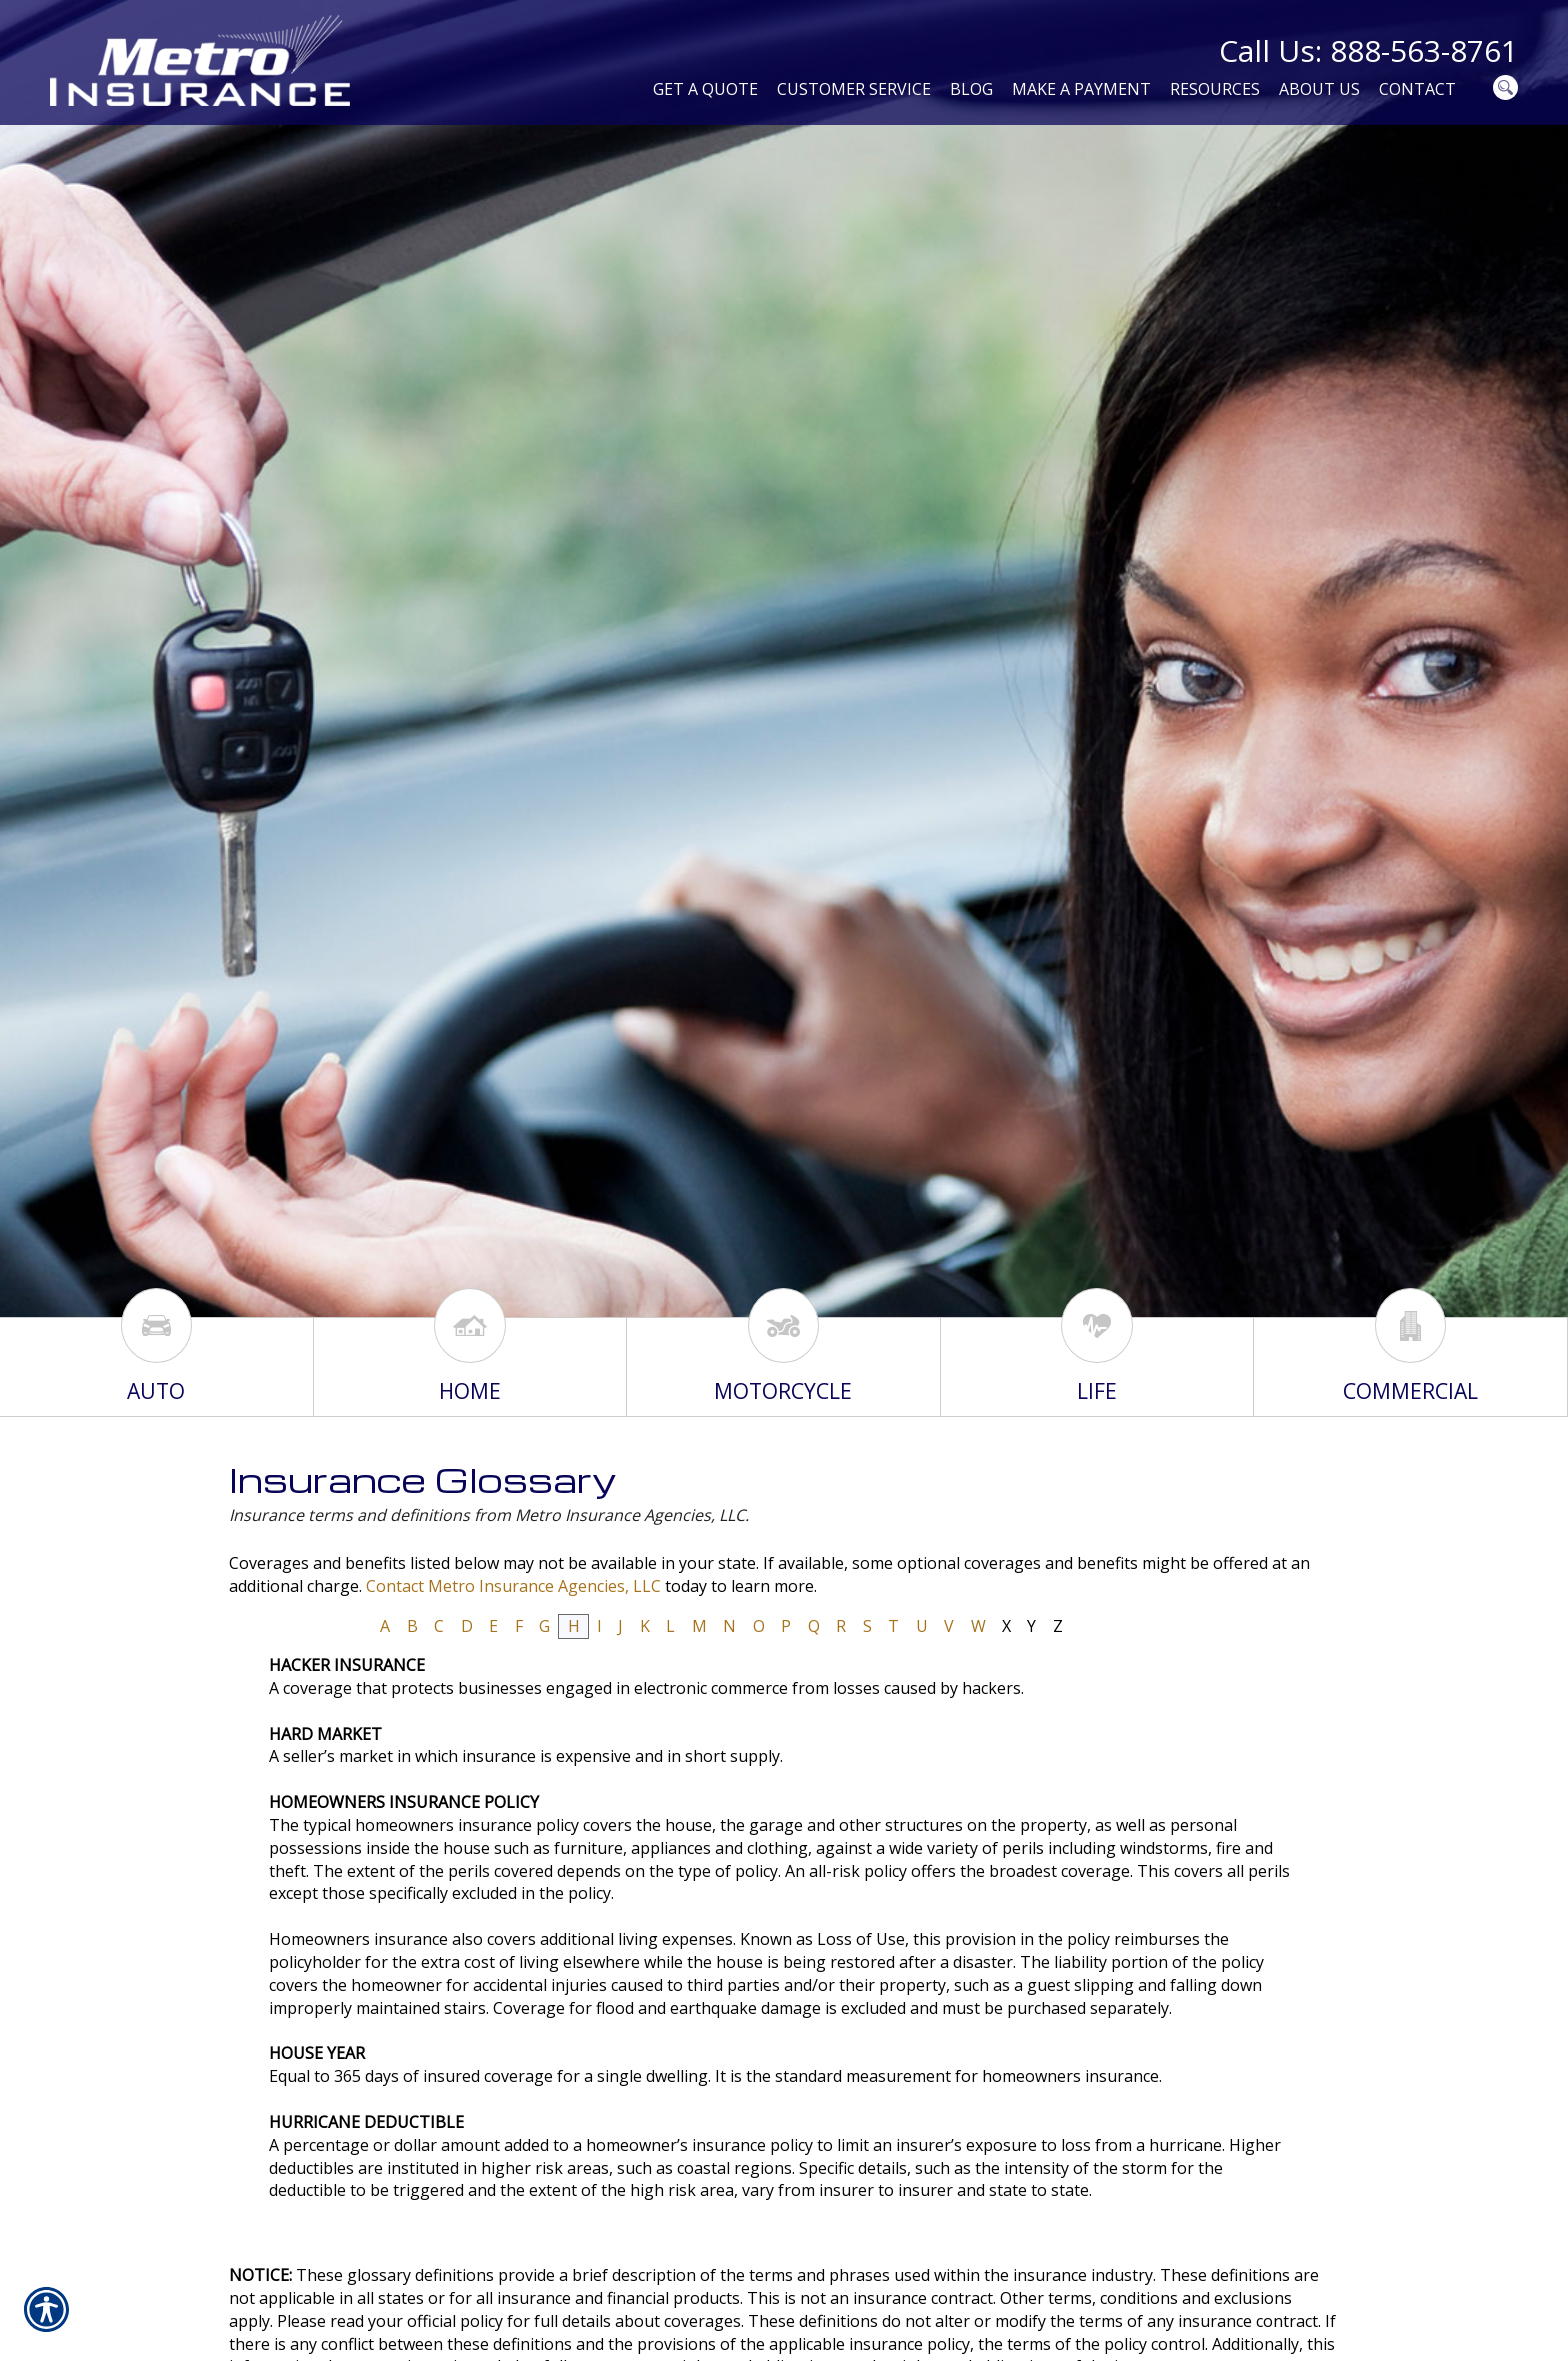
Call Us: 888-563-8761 (1368, 50)
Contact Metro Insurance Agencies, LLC (513, 1586)
